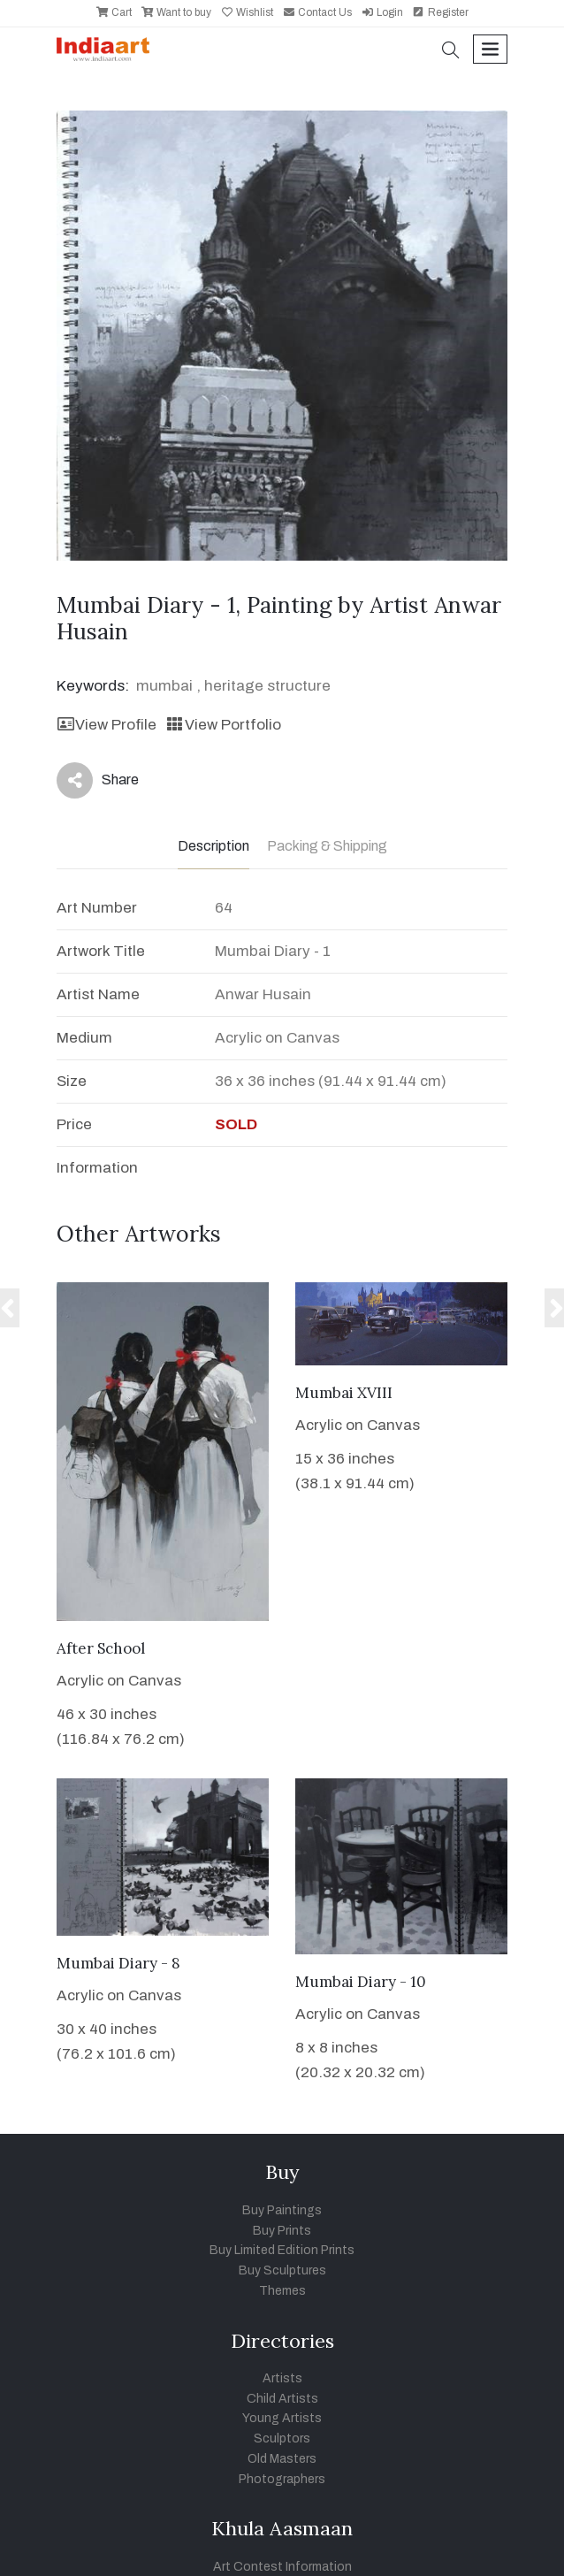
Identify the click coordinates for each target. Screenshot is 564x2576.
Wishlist (246, 12)
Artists (282, 2378)
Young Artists (282, 2418)
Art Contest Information (282, 2566)
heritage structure (267, 685)
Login (382, 12)
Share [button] (98, 780)
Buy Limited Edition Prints (282, 2250)
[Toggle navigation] (490, 49)
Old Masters (282, 2458)
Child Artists (282, 2398)
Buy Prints (282, 2230)
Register (440, 12)
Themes (282, 2290)
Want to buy (176, 12)
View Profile (106, 724)
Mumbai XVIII (344, 1393)
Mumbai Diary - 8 (118, 1963)
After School (101, 1648)
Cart (113, 12)
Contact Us (317, 12)
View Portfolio (222, 724)
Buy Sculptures (282, 2270)
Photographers (282, 2479)
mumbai (164, 685)
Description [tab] (213, 845)
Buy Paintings (282, 2210)
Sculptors (282, 2438)
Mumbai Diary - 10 (360, 1981)
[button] (451, 51)
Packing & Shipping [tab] (327, 845)
